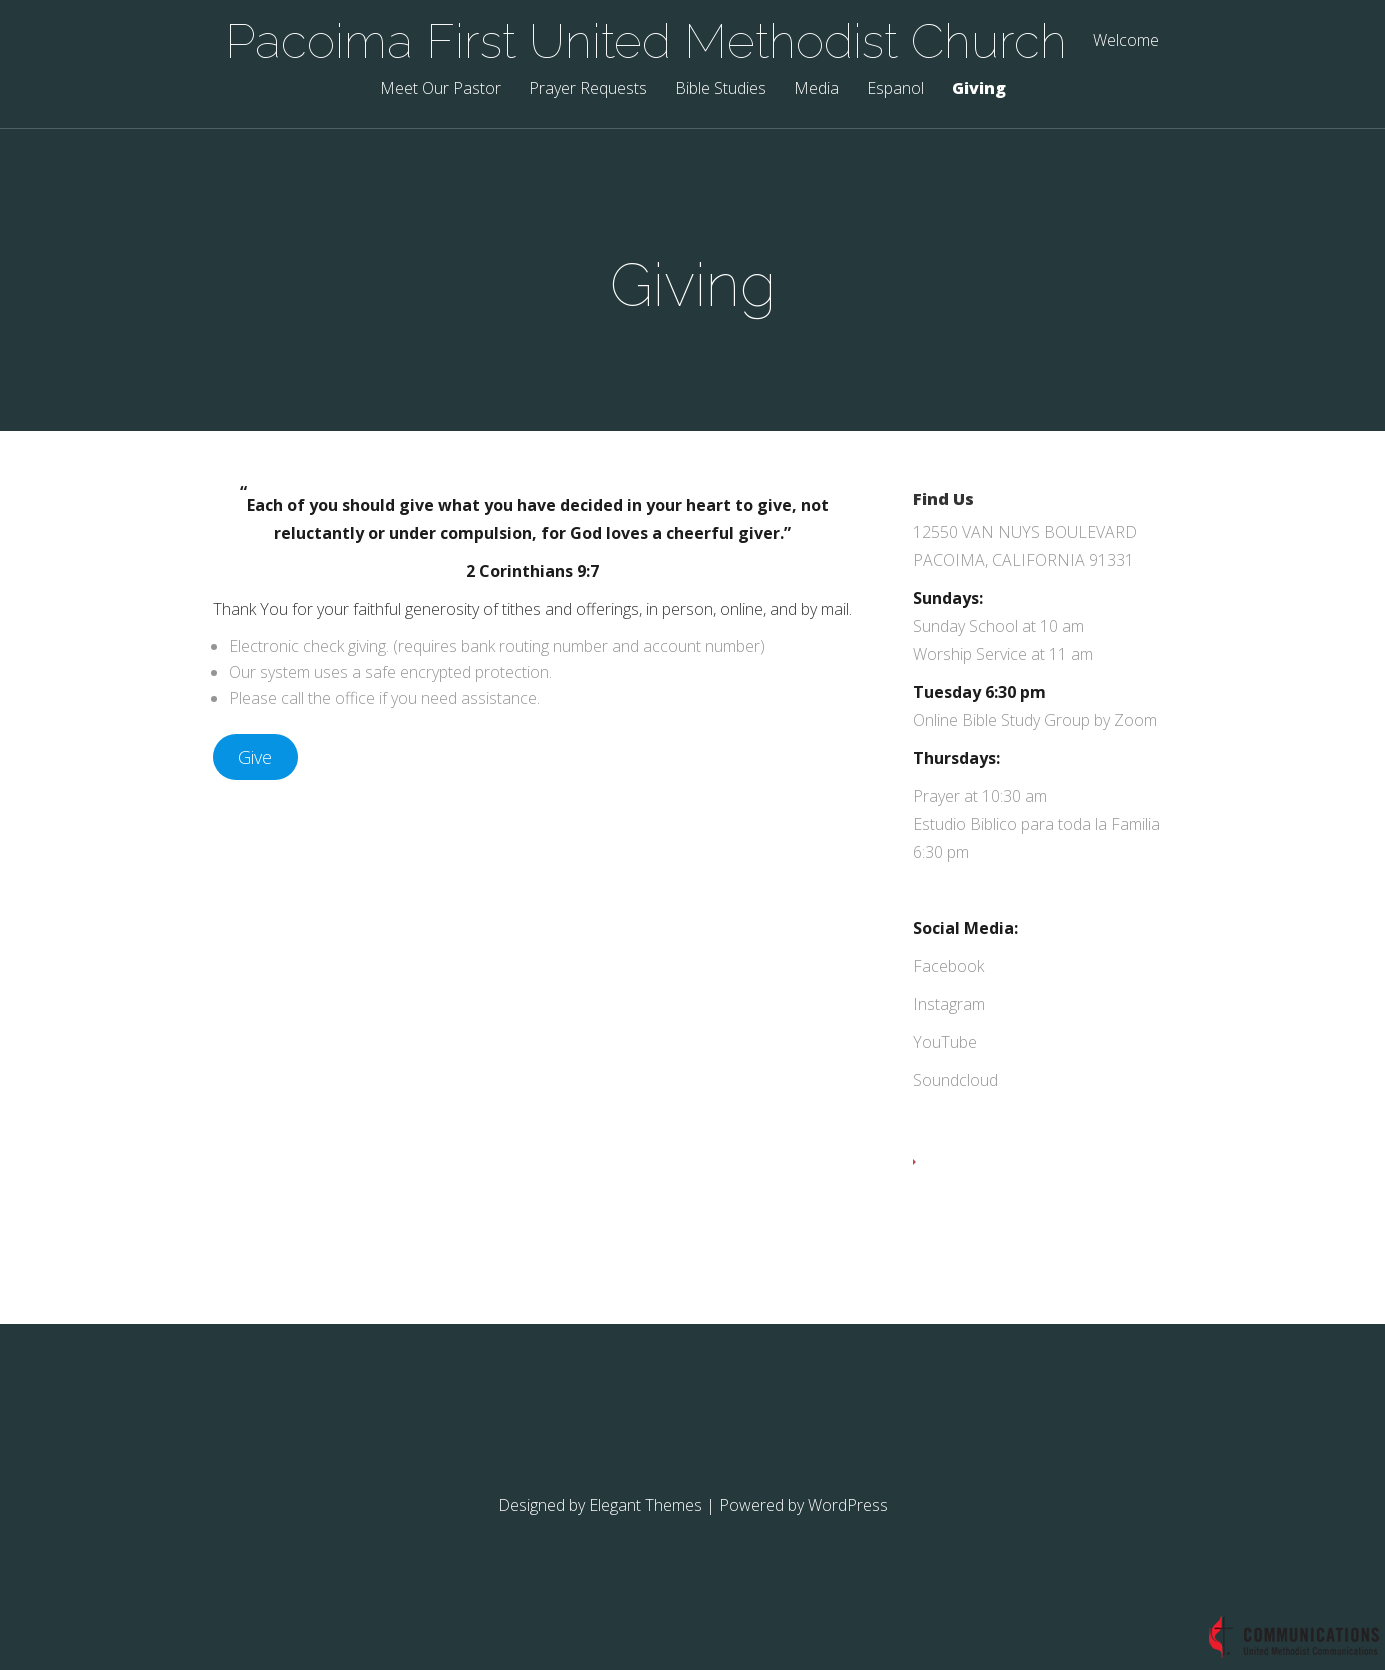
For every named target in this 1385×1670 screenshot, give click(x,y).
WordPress (848, 1505)
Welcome (1126, 41)
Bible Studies (720, 89)
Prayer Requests (588, 89)
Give (255, 757)
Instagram (949, 1004)
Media (816, 89)
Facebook (948, 966)
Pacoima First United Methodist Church (646, 41)
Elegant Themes (645, 1505)
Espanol (895, 89)
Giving (979, 89)
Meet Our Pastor (440, 89)
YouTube (945, 1042)
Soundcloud (955, 1080)
